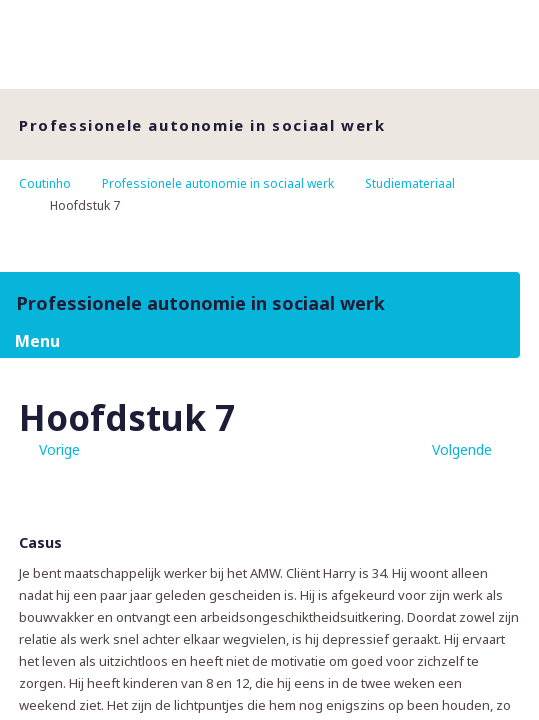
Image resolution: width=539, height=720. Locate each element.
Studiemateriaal (410, 183)
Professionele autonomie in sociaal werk (218, 183)
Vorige (59, 449)
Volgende (462, 449)
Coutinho (45, 183)
